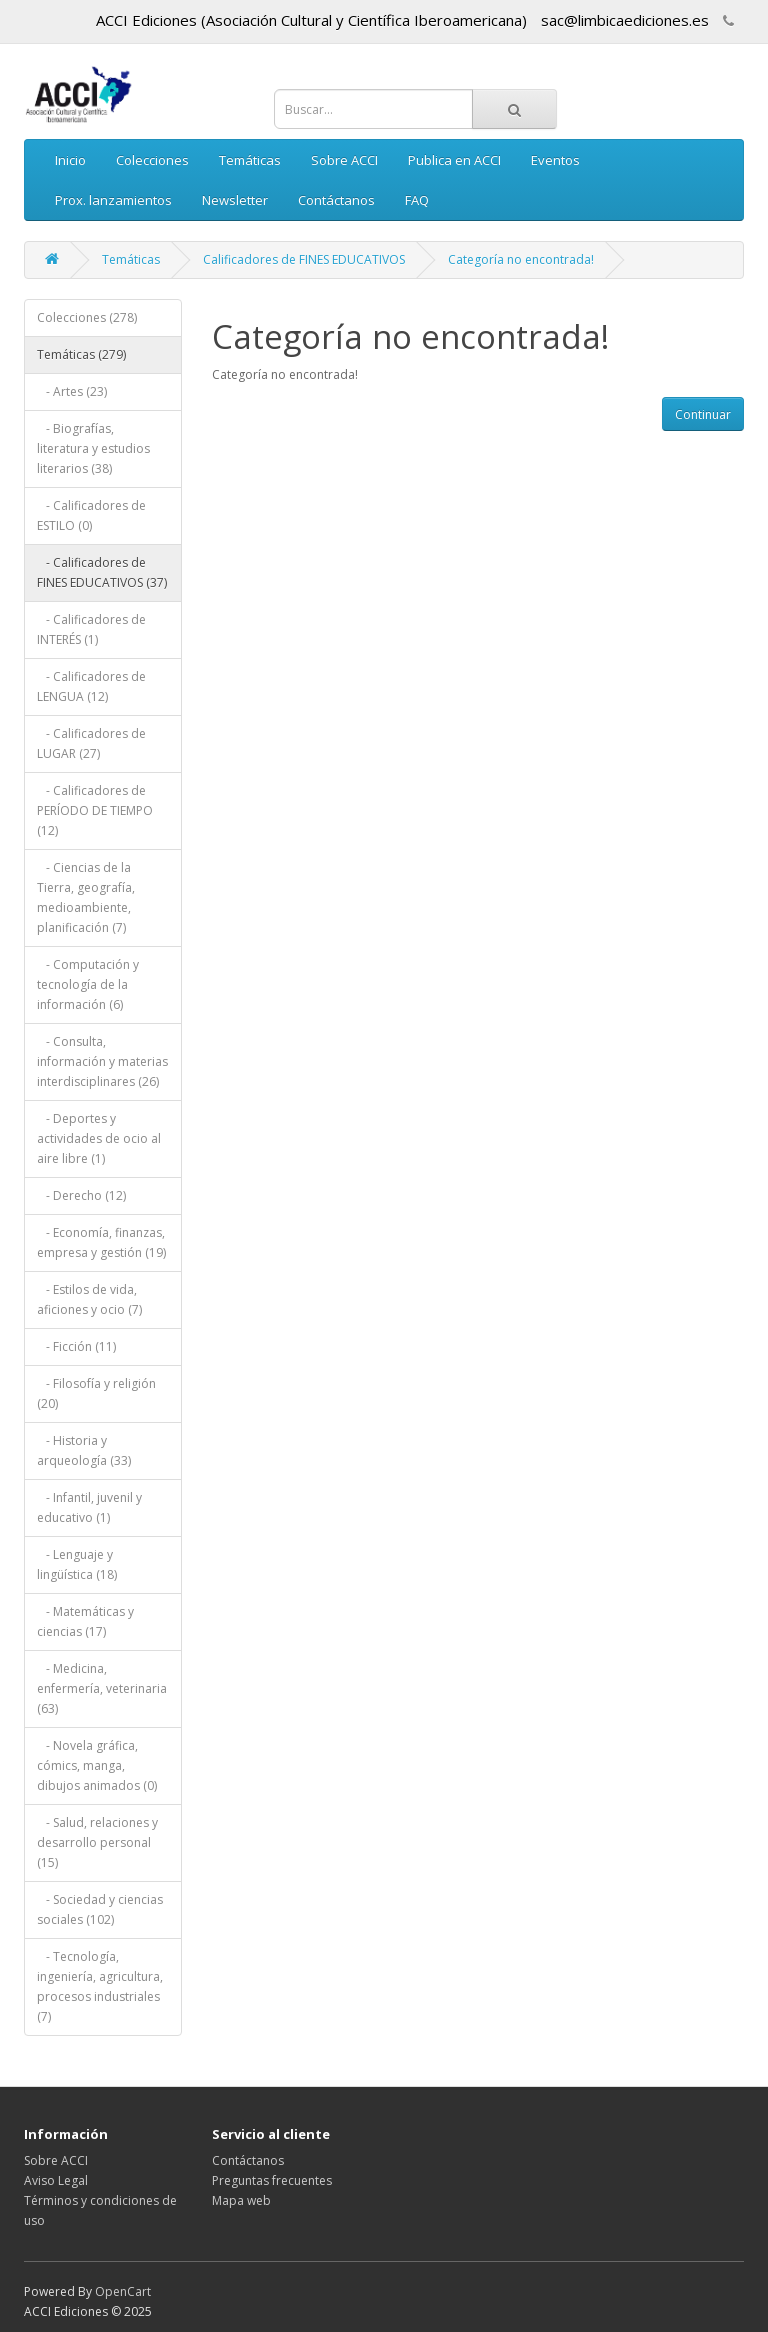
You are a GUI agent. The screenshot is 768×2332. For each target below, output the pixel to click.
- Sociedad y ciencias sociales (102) (100, 1909)
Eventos (555, 160)
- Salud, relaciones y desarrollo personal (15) (97, 1842)
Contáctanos (336, 200)
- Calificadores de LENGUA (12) (91, 686)
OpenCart (123, 2291)
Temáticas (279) (81, 354)
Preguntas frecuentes (272, 2180)
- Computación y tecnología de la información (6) (88, 984)
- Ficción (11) (76, 1346)
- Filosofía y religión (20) (96, 1393)
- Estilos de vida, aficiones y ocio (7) (89, 1299)
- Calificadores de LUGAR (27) (91, 743)
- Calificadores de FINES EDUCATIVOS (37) (102, 572)
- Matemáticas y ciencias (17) (85, 1621)
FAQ (417, 200)
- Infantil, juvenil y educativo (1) (89, 1507)
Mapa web (241, 2200)
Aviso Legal (56, 2180)
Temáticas (250, 160)
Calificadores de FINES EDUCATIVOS (304, 259)
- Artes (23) (72, 391)
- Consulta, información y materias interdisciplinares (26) (102, 1061)
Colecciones (152, 160)
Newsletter (235, 200)
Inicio (70, 160)
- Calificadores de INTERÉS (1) (91, 629)
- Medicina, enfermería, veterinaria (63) (102, 1688)
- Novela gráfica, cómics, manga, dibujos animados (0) (97, 1765)
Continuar (703, 414)
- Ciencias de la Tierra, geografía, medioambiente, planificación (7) (86, 897)
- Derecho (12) (81, 1195)
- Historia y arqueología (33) (84, 1450)
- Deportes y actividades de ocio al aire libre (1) (99, 1138)
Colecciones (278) (87, 317)
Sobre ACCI (344, 160)
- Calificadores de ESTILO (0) (91, 515)
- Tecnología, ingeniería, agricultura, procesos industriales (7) (100, 1986)
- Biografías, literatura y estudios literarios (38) (93, 448)
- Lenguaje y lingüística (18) (77, 1564)
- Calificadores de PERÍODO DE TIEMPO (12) (95, 810)
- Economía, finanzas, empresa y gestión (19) (101, 1242)
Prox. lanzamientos (113, 200)
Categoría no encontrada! (521, 259)
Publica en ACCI (454, 160)
